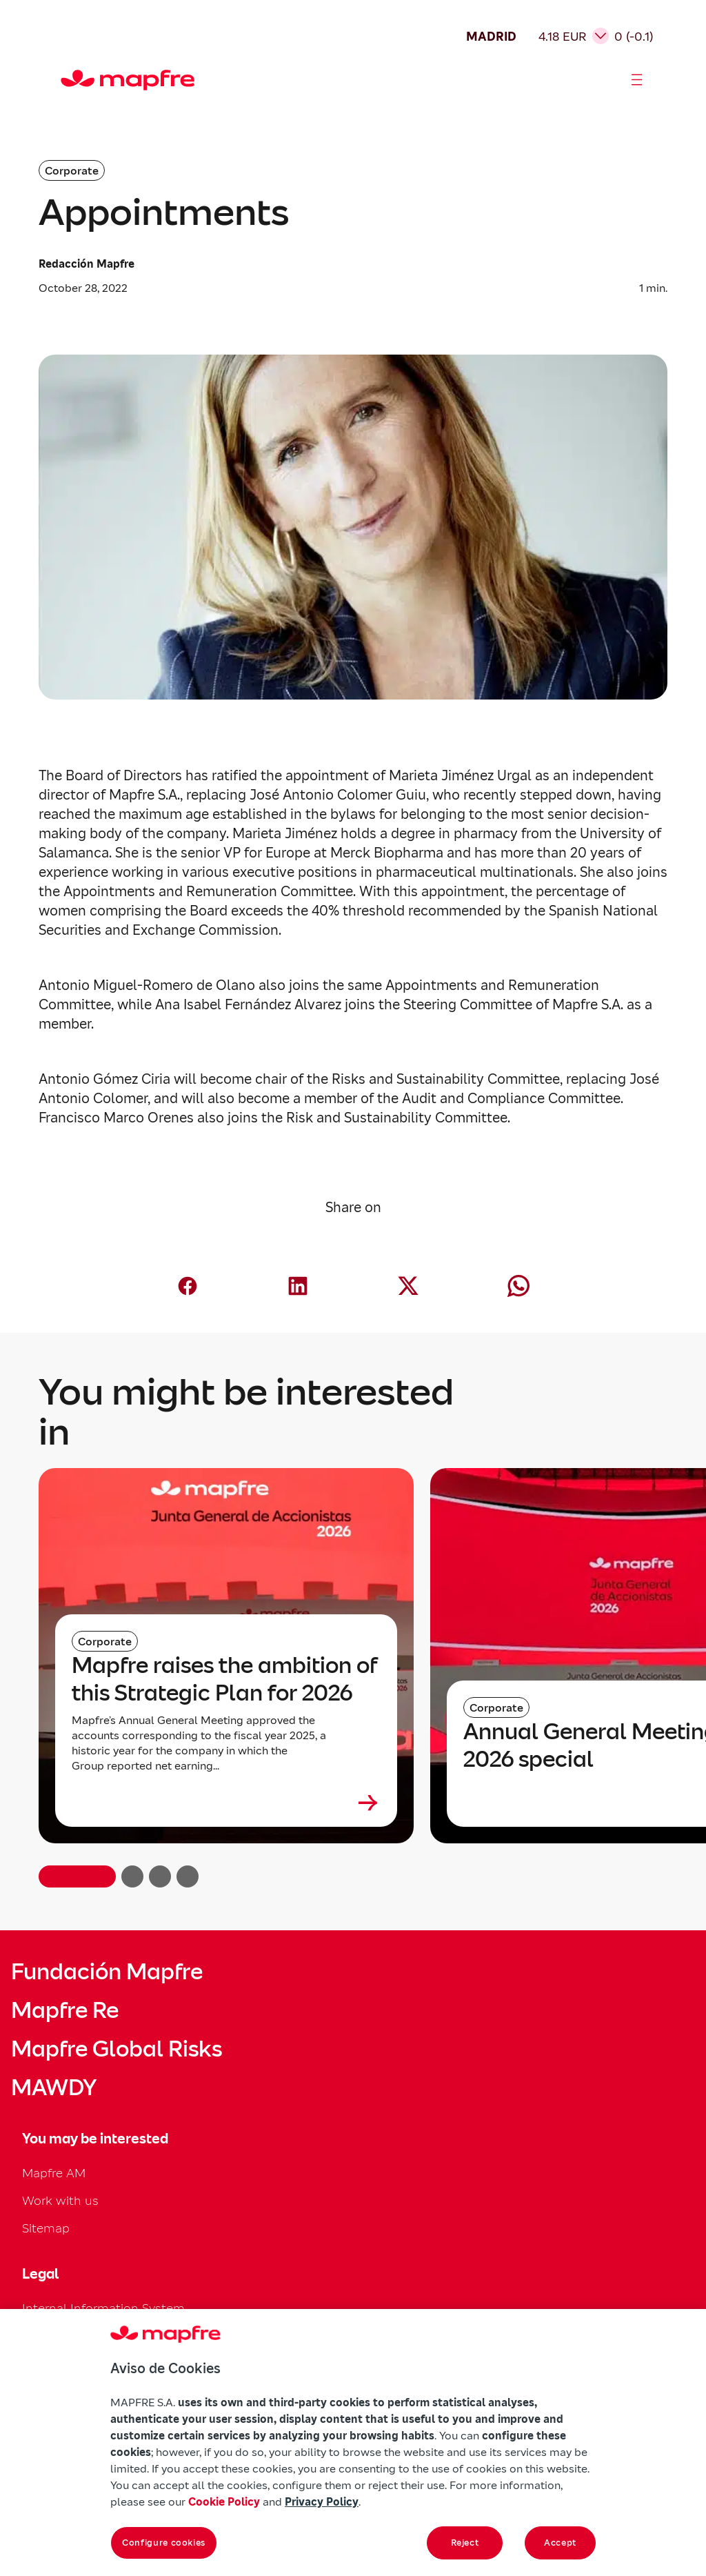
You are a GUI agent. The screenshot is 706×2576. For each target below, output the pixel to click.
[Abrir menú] (637, 80)
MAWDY (54, 2087)
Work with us (60, 2200)
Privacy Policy (322, 2501)
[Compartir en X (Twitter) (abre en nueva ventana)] (408, 1286)
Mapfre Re (65, 2010)
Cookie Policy (224, 2501)
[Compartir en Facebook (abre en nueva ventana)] (187, 1286)
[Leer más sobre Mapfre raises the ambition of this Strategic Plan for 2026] (226, 1802)
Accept (560, 2542)
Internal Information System (103, 2308)
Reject (465, 2542)
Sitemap (46, 2228)
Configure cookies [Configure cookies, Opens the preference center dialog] (163, 2542)
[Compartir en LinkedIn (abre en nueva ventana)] (298, 1286)
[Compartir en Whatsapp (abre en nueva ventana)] (518, 1286)
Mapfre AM (53, 2173)
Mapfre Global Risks (116, 2049)
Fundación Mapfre (107, 1971)
